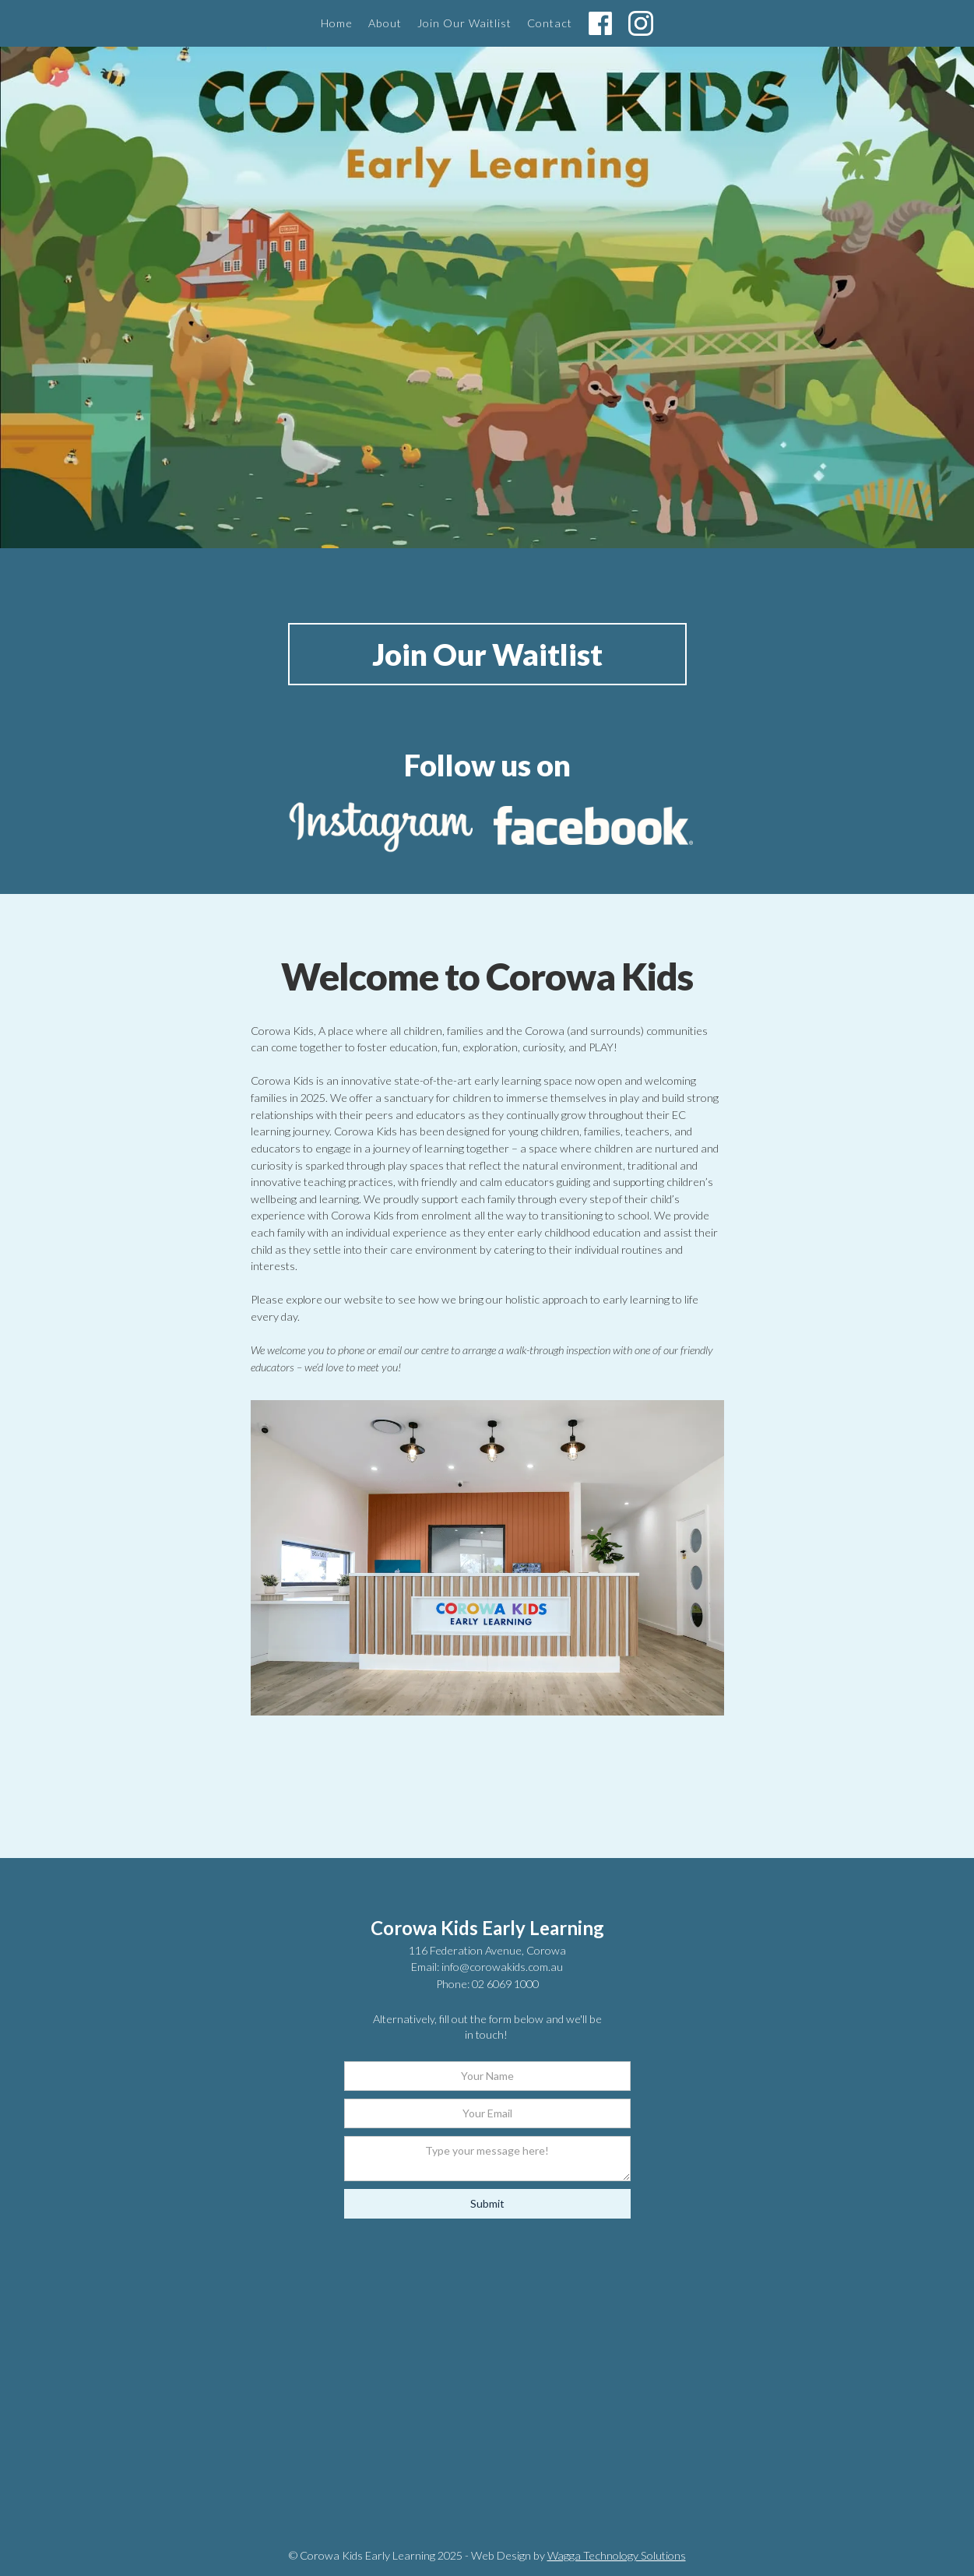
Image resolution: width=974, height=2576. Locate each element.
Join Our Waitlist (464, 23)
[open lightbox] (487, 1558)
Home (337, 23)
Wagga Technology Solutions (616, 2555)
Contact (549, 23)
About (385, 23)
